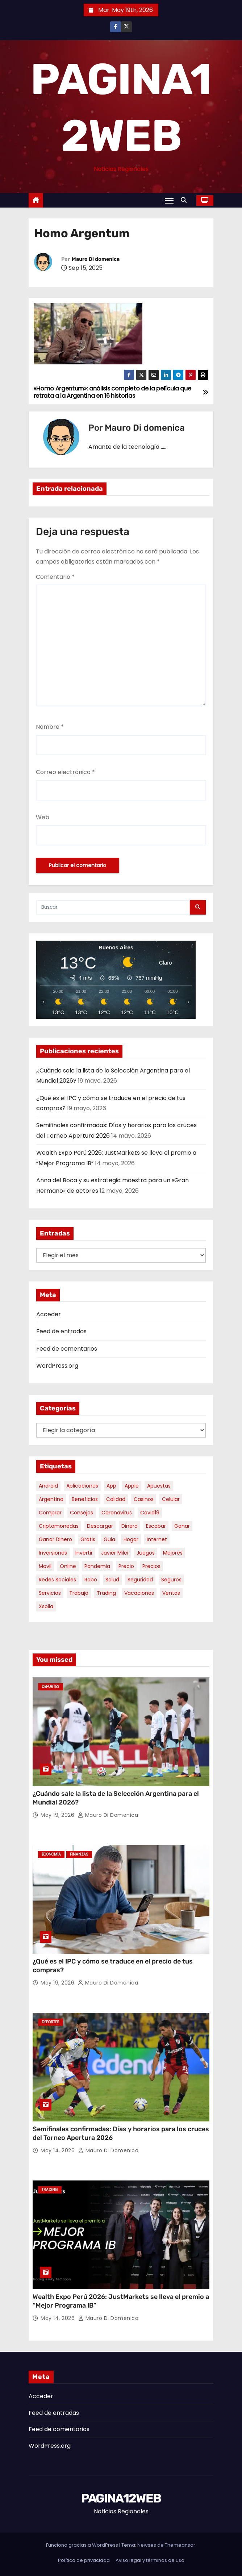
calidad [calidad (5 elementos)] (115, 1499)
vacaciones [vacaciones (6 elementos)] (139, 1593)
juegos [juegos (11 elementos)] (146, 1552)
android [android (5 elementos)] (48, 1485)
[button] (185, 200)
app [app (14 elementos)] (111, 1485)
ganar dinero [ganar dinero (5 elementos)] (55, 1539)
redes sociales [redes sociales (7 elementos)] (57, 1579)
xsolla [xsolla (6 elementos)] (46, 1606)
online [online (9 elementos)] (68, 1566)
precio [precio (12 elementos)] (126, 1566)
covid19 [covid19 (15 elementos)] (149, 1512)
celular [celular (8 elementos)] (171, 1499)
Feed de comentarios (66, 1349)
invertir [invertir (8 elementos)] (84, 1552)
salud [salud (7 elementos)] (112, 1579)
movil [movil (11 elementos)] (45, 1566)
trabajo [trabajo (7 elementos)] (78, 1593)
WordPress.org (57, 1366)
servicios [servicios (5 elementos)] (50, 1593)
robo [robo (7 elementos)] (90, 1579)
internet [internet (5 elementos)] (157, 1539)
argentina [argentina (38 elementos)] (51, 1499)
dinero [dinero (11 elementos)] (129, 1526)
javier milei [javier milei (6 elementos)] (114, 1552)
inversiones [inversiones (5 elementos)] (53, 1552)
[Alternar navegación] (169, 200)
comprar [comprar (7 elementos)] (50, 1512)
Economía (51, 1854)
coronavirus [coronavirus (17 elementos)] (116, 1512)
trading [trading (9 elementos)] (106, 1593)
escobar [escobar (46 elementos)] (156, 1526)
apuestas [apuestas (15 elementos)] (159, 1485)
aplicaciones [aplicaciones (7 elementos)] (82, 1485)
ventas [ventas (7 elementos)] (171, 1593)
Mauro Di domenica (96, 259)
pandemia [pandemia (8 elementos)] (97, 1566)
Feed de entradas (61, 1331)
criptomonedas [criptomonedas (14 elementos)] (59, 1526)
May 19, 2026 (58, 1815)
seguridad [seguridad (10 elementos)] (140, 1579)
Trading (50, 2189)
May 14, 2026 (58, 2150)
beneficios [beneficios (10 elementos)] (85, 1499)
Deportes (50, 1686)
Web (42, 817)
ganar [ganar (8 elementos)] (182, 1526)
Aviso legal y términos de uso (150, 2560)
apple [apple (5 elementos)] (132, 1485)
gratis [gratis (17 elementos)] (87, 1539)
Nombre (50, 727)
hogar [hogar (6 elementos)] (131, 1539)
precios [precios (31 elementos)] (151, 1566)
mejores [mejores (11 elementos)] (173, 1552)
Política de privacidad (84, 2560)
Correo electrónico (65, 772)
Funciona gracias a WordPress (82, 2545)
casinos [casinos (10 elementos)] (144, 1499)
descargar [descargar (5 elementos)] (100, 1526)
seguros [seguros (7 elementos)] (171, 1579)
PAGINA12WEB (121, 2498)
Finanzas (79, 1854)
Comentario (55, 577)
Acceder (48, 1314)
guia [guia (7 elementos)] (109, 1539)
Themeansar (180, 2545)
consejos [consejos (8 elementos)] (81, 1512)
